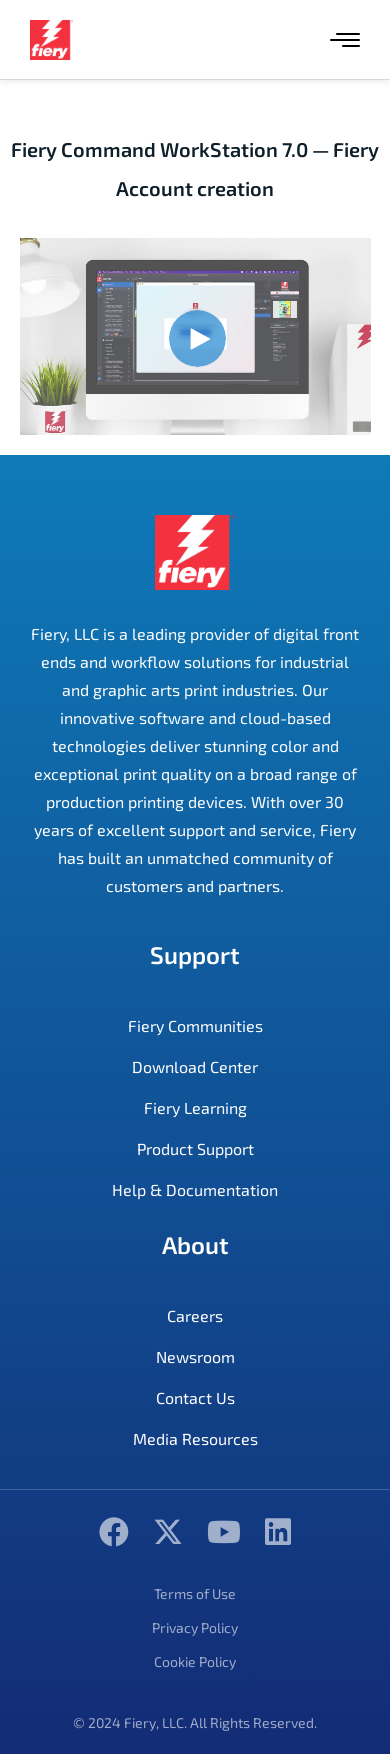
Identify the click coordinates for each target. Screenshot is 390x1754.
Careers (195, 1315)
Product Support (195, 1148)
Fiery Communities (195, 1025)
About (195, 1244)
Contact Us (195, 1397)
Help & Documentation (195, 1189)
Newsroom (195, 1356)
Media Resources (195, 1438)
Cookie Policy (195, 1661)
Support (195, 954)
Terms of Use (195, 1593)
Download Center (195, 1066)
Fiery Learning (195, 1107)
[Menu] (345, 40)
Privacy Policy (195, 1627)
